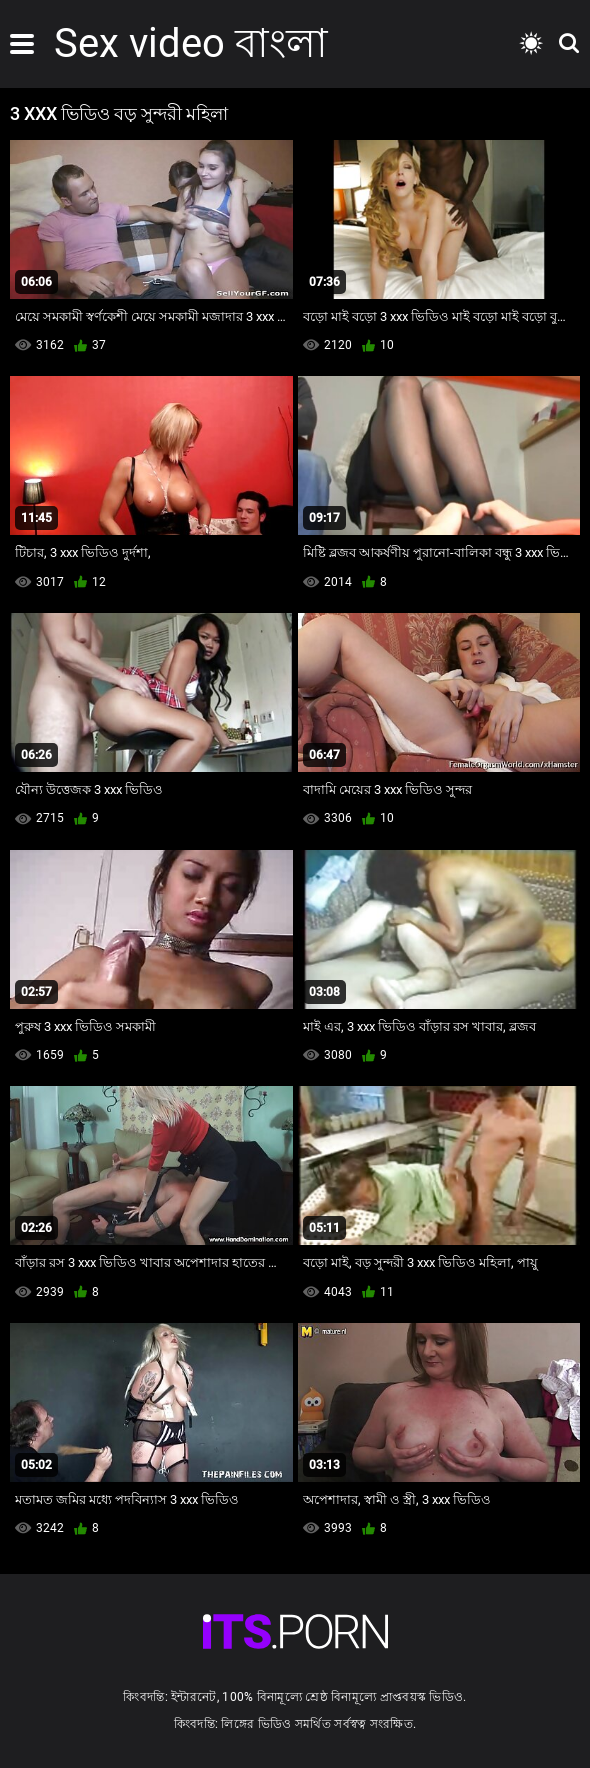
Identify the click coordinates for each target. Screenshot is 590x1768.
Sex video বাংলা (191, 43)
